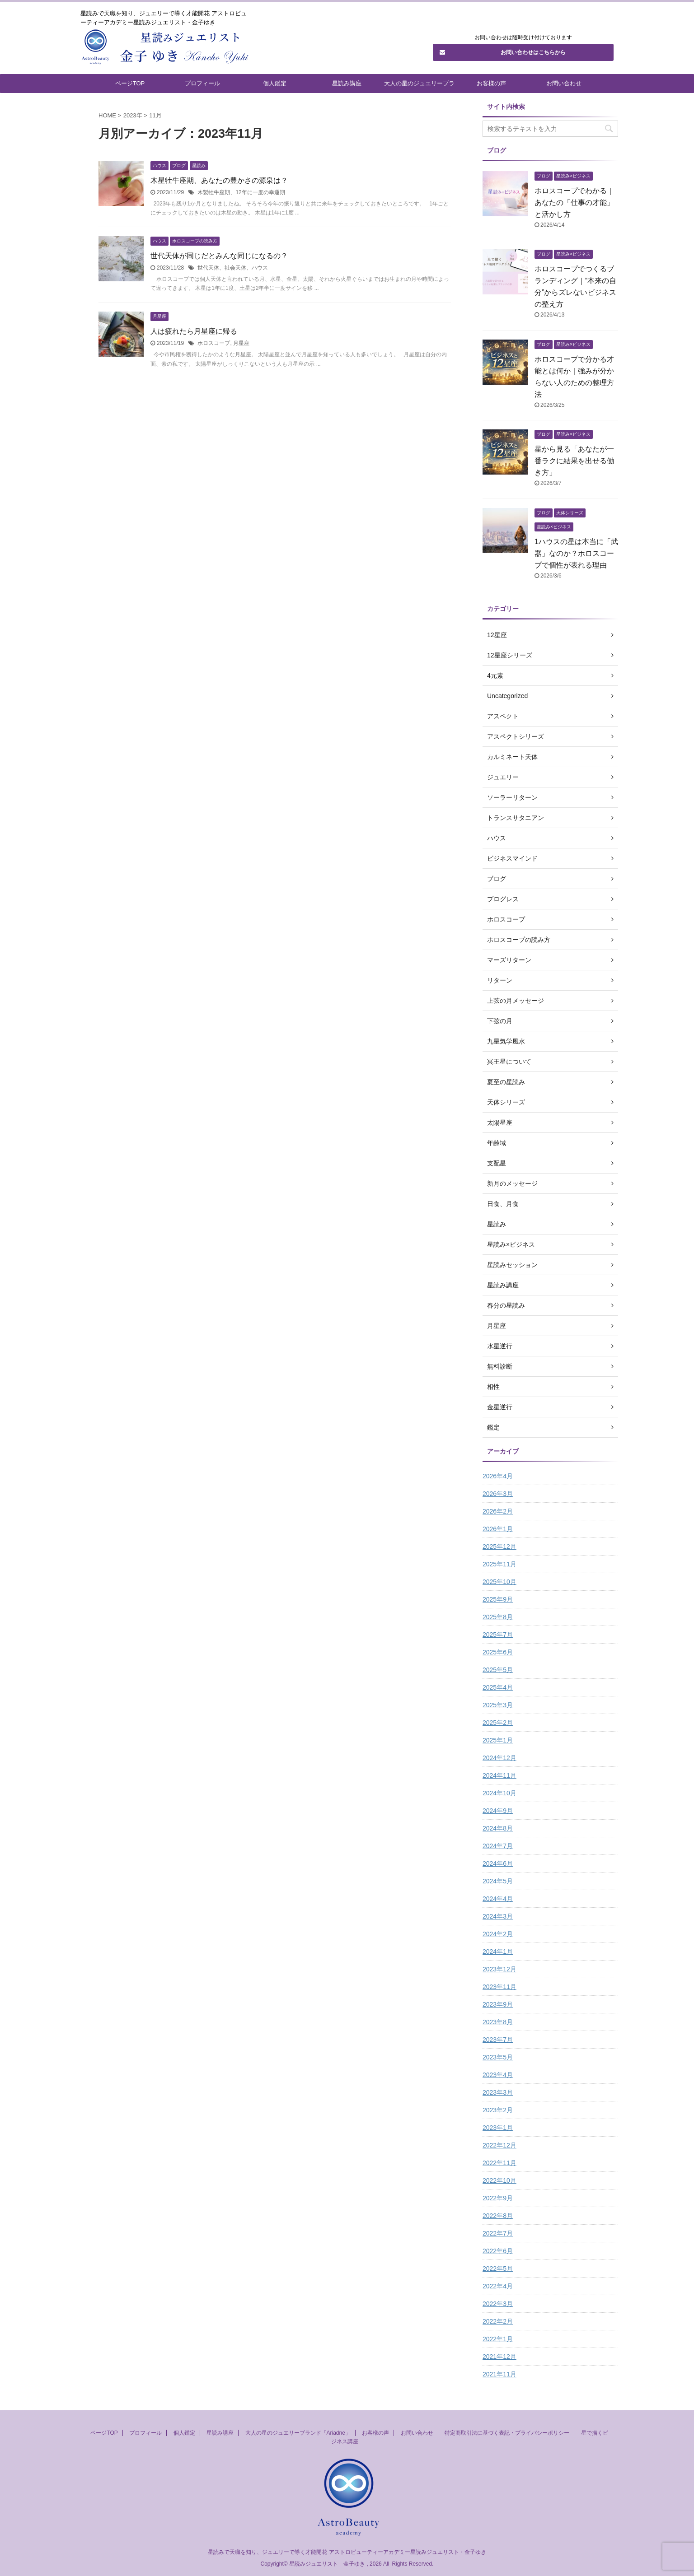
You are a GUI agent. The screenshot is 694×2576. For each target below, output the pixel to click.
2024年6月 (498, 1863)
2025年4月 (498, 1687)
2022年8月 (498, 2215)
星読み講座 (346, 83)
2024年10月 (499, 1793)
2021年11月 (499, 2374)
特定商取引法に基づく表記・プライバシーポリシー (507, 2433)
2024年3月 (498, 1916)
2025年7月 (498, 1634)
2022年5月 (498, 2268)
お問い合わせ (563, 83)
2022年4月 (498, 2286)
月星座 (241, 343)
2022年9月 (498, 2198)
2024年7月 (498, 1845)
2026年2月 (498, 1511)
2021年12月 (499, 2356)
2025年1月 (498, 1740)
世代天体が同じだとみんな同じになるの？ (219, 256)
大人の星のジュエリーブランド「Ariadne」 (419, 86)
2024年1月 (498, 1951)
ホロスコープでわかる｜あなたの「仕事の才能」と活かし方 (574, 202)
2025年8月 (498, 1617)
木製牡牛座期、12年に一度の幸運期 (241, 192)
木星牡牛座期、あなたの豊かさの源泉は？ (219, 180)
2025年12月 (499, 1546)
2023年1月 (498, 2127)
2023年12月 (499, 1969)
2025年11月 (499, 1564)
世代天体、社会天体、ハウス (232, 268)
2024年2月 (498, 1934)
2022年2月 (498, 2321)
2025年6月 (498, 1652)
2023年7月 (498, 2039)
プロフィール (202, 83)
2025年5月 (498, 1669)
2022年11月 (499, 2162)
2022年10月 (499, 2180)
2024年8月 (498, 1828)
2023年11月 (499, 1986)
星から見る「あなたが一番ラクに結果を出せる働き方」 (574, 460)
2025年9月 (498, 1599)
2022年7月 (498, 2233)
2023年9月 (498, 2004)
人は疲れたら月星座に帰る (193, 331)
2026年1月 (498, 1529)
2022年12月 (499, 2145)
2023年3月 (498, 2092)
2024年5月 (498, 1881)
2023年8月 (498, 2022)
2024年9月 (498, 1810)
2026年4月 (498, 1476)
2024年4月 (498, 1898)
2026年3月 (498, 1493)
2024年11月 (499, 1775)
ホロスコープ (213, 343)
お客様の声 (491, 83)
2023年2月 (498, 2110)
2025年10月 (499, 1581)
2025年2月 (498, 1722)
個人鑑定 (274, 83)
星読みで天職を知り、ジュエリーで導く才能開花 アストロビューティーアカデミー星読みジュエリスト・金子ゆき (347, 2552)
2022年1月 (498, 2339)
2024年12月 (499, 1757)
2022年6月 (498, 2251)
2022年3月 (498, 2303)
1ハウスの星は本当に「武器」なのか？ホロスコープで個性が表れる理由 (576, 553)
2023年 (132, 115)
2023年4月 (498, 2074)
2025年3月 (498, 1705)
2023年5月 (498, 2057)
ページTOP (130, 83)
